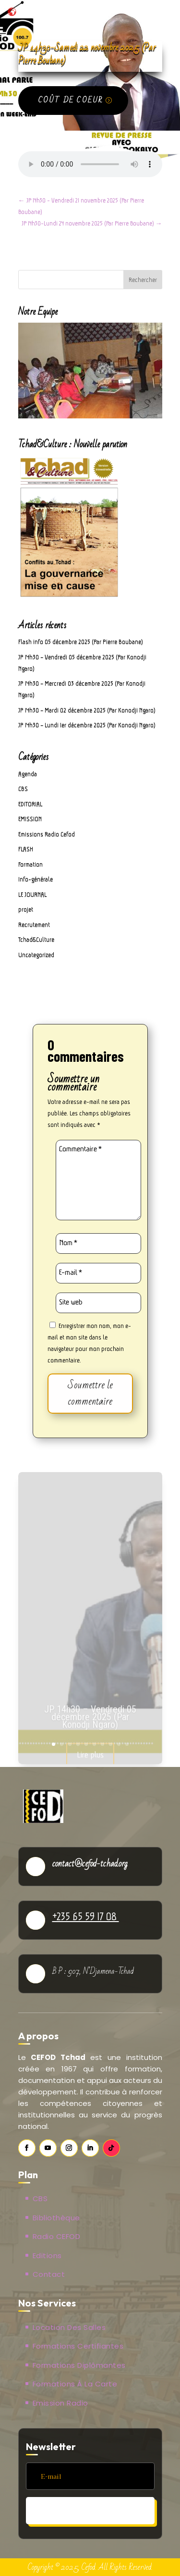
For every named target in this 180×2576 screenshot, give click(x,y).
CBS (23, 788)
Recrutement (34, 924)
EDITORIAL (30, 804)
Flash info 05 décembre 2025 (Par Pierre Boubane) (80, 641)
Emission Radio (60, 2403)
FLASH (25, 849)
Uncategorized (36, 954)
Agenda (27, 773)
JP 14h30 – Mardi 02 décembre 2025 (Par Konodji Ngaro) (87, 710)
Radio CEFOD (57, 2236)
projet (25, 909)
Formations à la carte (75, 2384)
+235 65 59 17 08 (85, 1916)
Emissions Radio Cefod (46, 834)
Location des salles (69, 2327)
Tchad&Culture (36, 939)
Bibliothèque (56, 2218)
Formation (30, 864)
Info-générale (35, 879)
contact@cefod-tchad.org (89, 1863)
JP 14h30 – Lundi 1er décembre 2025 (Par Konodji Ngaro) (87, 725)
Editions (47, 2255)
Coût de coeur (70, 100)
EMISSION (30, 818)
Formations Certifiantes (78, 2346)
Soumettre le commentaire (90, 1393)
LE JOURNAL (32, 894)
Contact (49, 2274)
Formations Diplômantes (79, 2365)
